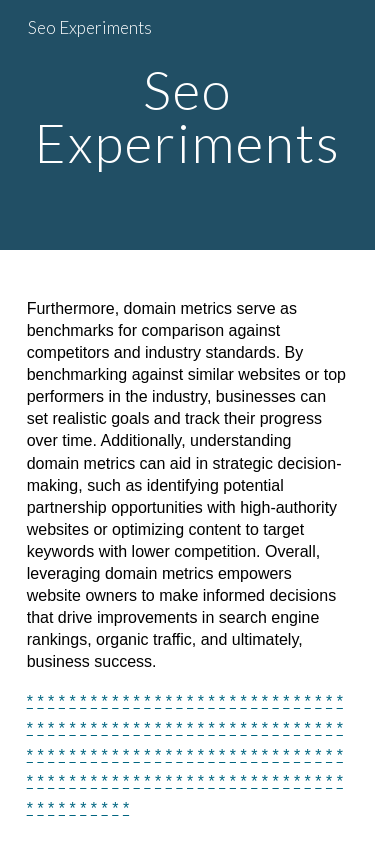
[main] (188, 125)
